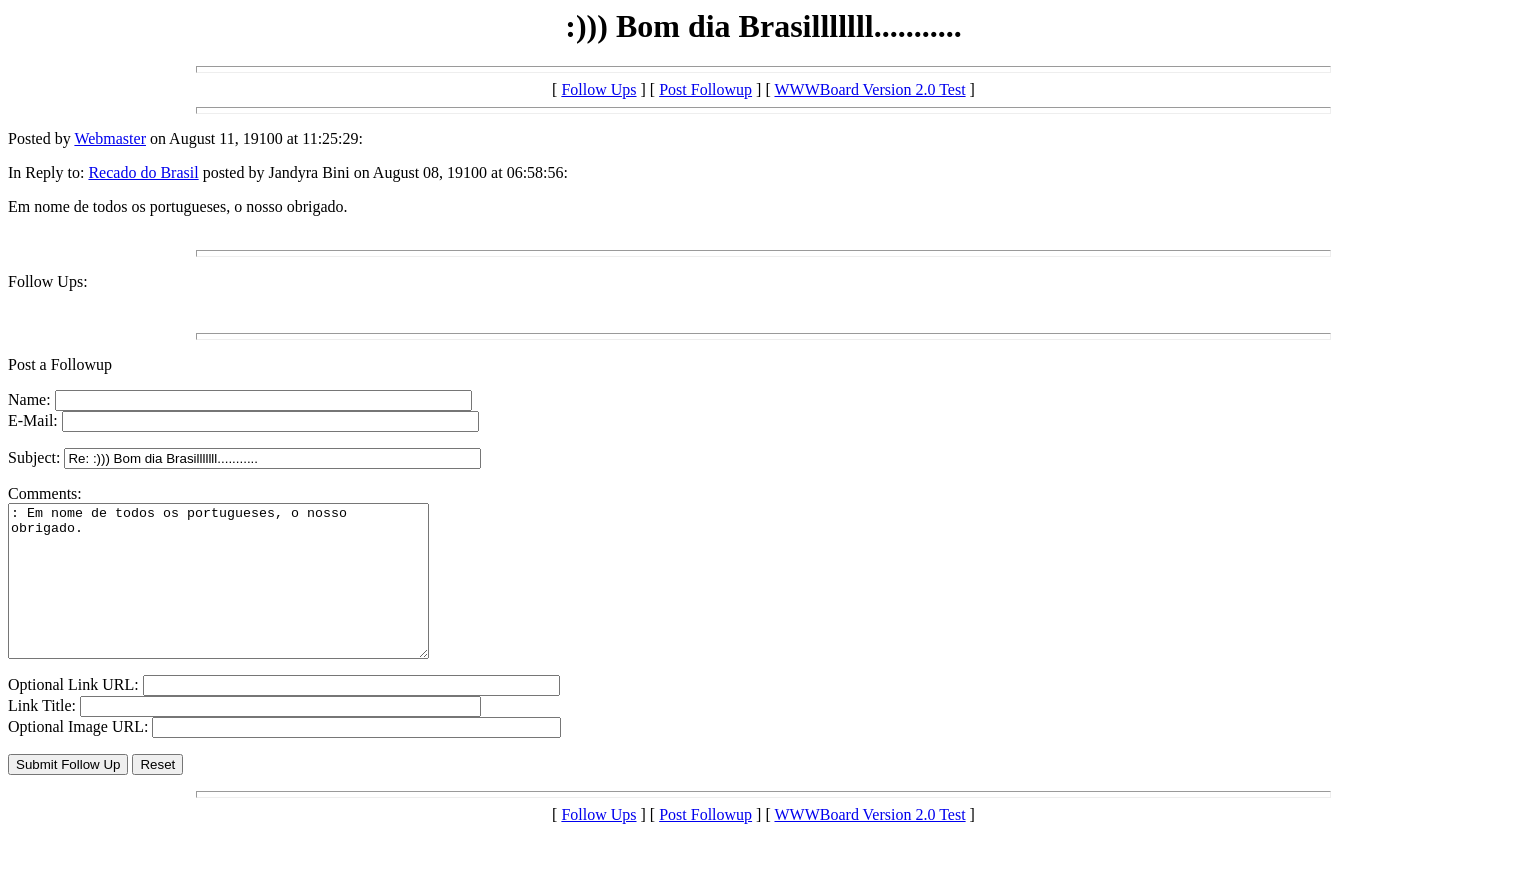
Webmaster (110, 138)
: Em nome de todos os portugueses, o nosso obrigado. (243, 596)
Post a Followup (60, 364)
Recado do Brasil (143, 172)
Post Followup (705, 89)
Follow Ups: (48, 281)
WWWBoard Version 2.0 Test (869, 89)
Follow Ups (598, 89)
